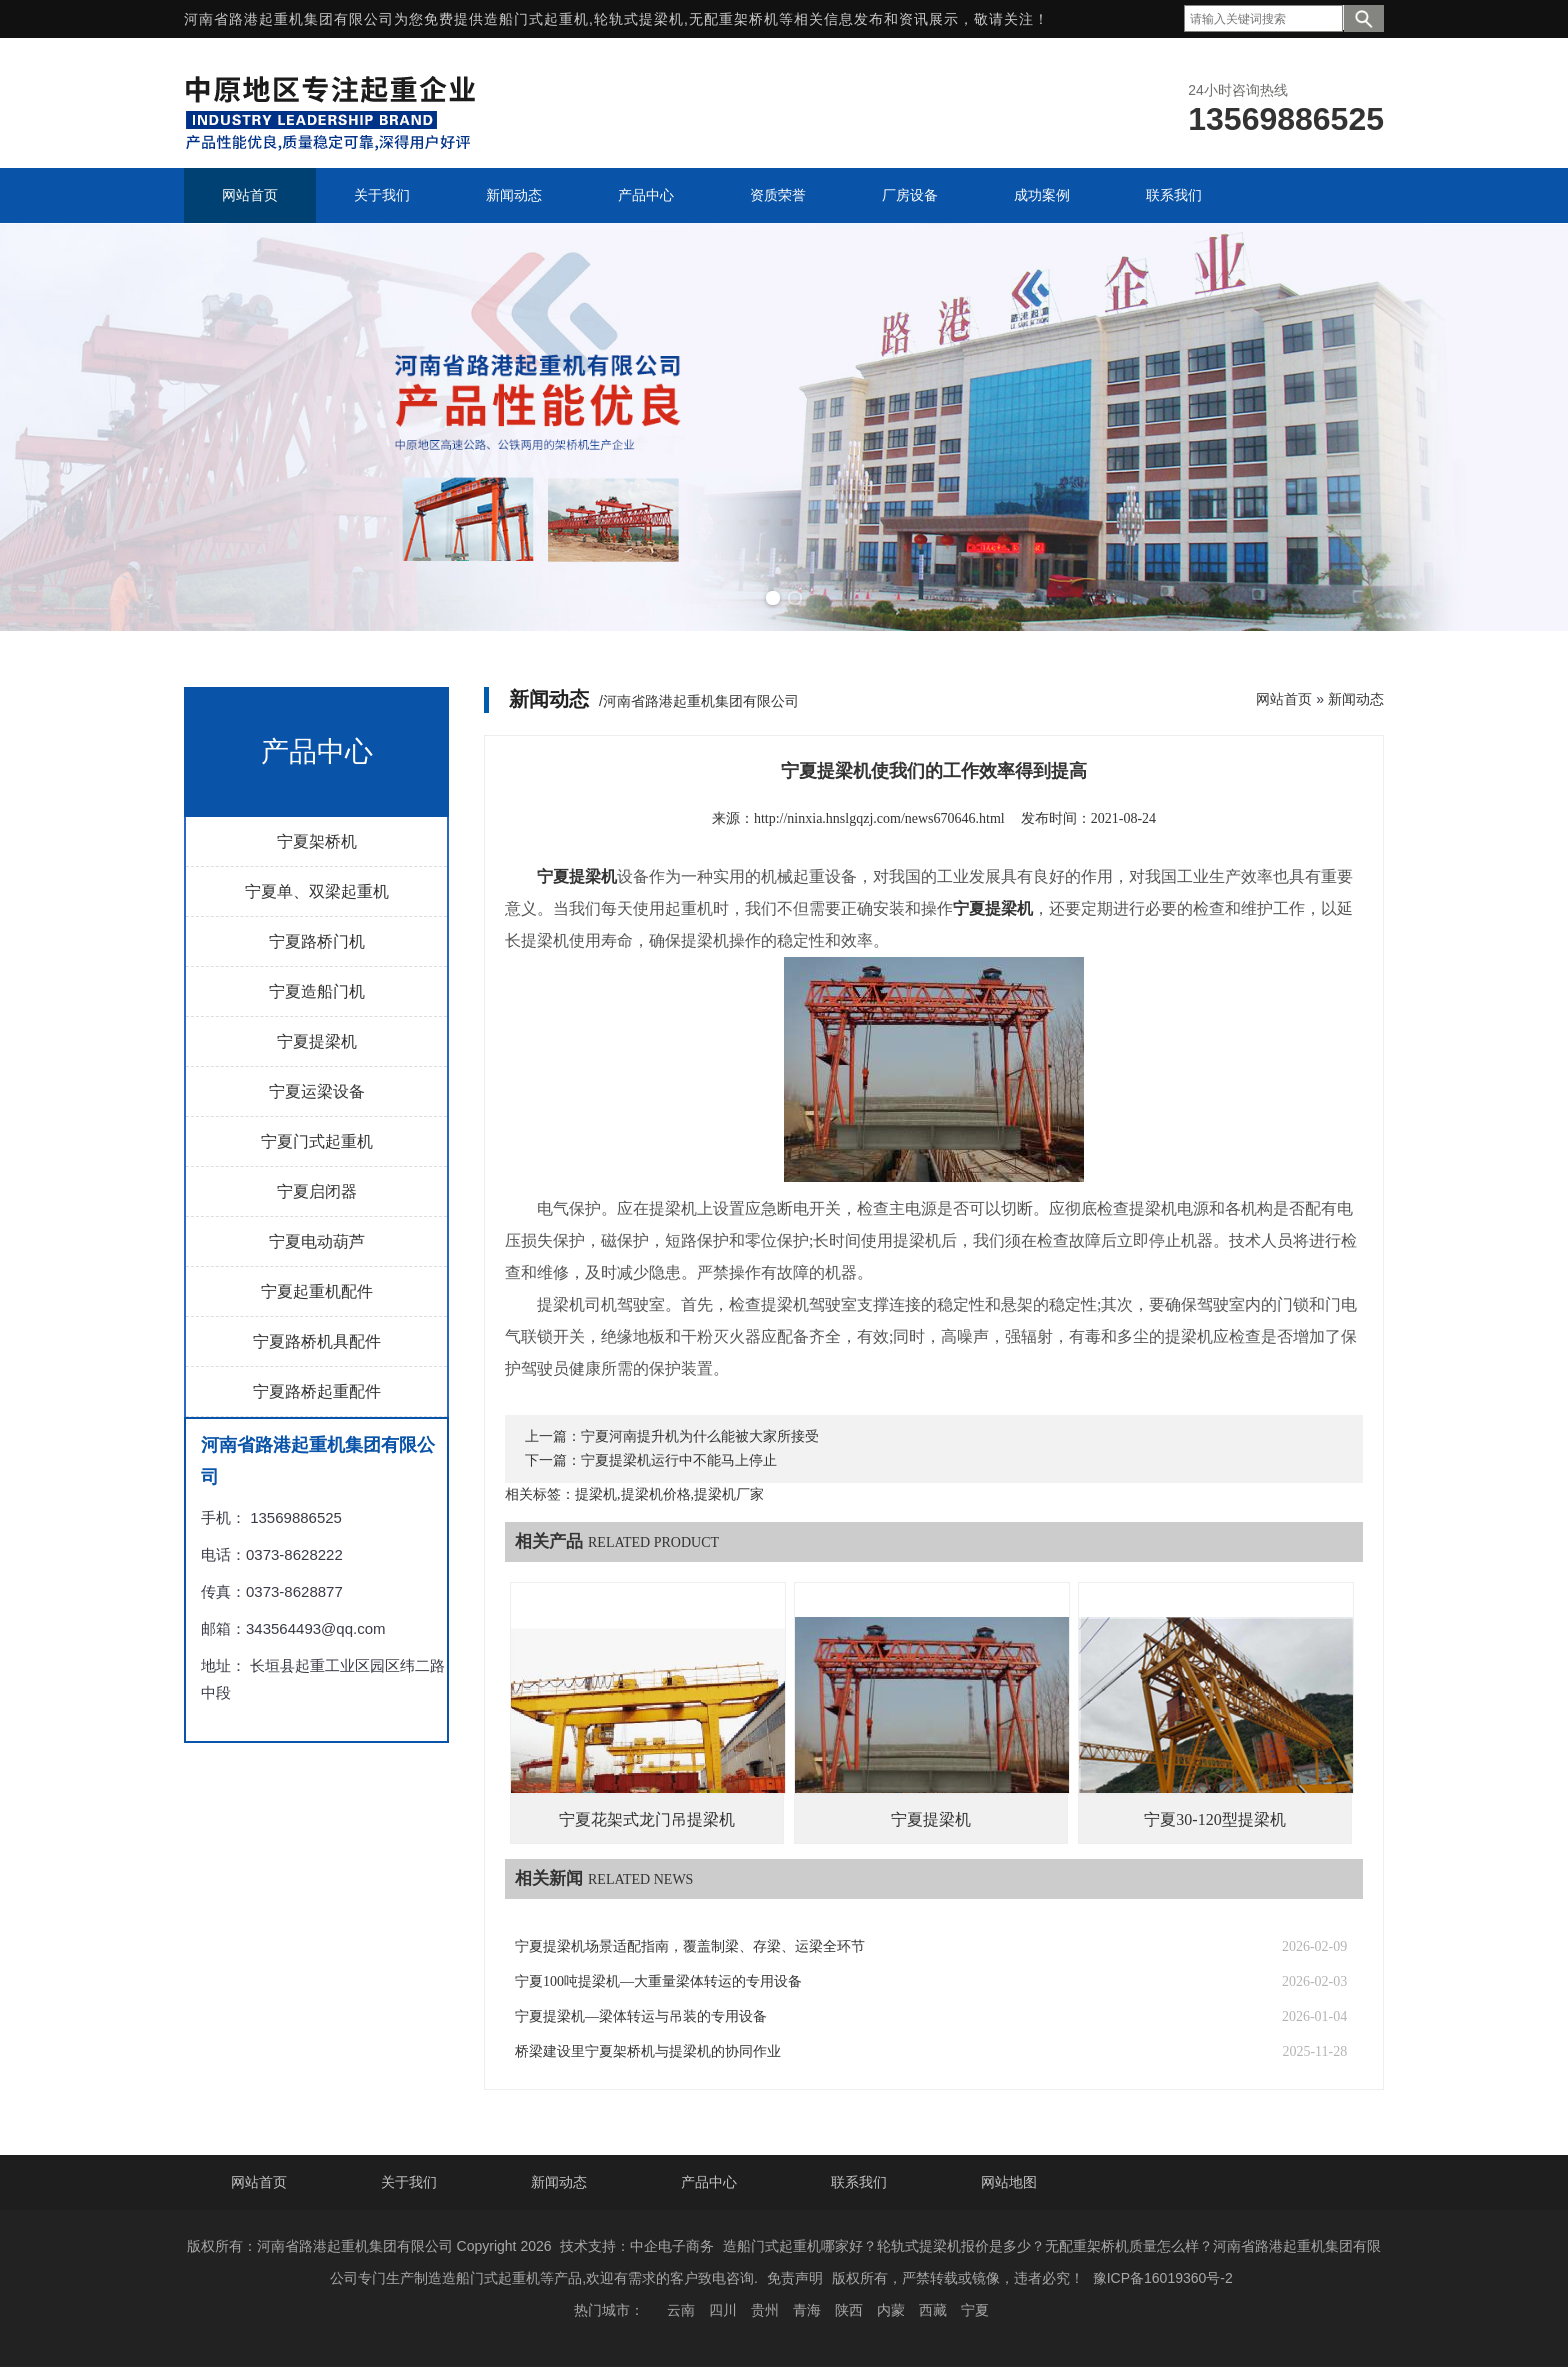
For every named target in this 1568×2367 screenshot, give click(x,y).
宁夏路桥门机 (317, 941)
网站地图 (1009, 2182)
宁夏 (975, 2310)
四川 (723, 2310)
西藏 (933, 2310)
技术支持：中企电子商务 (637, 2246)
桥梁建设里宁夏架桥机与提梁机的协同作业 (648, 2051)
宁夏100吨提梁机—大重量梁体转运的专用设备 (658, 1981)
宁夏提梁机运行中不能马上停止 (679, 1460)
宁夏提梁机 (317, 1041)
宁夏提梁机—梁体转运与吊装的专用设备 (641, 2016)
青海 (807, 2310)
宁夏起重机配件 (317, 1291)
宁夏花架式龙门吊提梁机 (647, 1819)
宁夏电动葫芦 (317, 1241)
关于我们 (409, 2182)
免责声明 (795, 2278)
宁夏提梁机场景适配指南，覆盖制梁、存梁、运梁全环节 (690, 1946)
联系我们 (859, 2182)
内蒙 (891, 2310)
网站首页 (1284, 699)
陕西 (849, 2310)
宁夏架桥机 (317, 841)
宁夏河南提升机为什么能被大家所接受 (700, 1436)
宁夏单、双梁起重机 (317, 891)
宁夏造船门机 (317, 991)
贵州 (765, 2310)
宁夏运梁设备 (317, 1091)
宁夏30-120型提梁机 (1214, 1819)
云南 (681, 2310)
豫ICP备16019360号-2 (1163, 2278)
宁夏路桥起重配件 (317, 1391)
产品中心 (709, 2182)
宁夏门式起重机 (317, 1141)
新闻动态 (1356, 699)
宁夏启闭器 (317, 1191)
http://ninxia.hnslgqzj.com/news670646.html (879, 818)
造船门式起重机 (536, 19)
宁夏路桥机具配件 (317, 1341)
